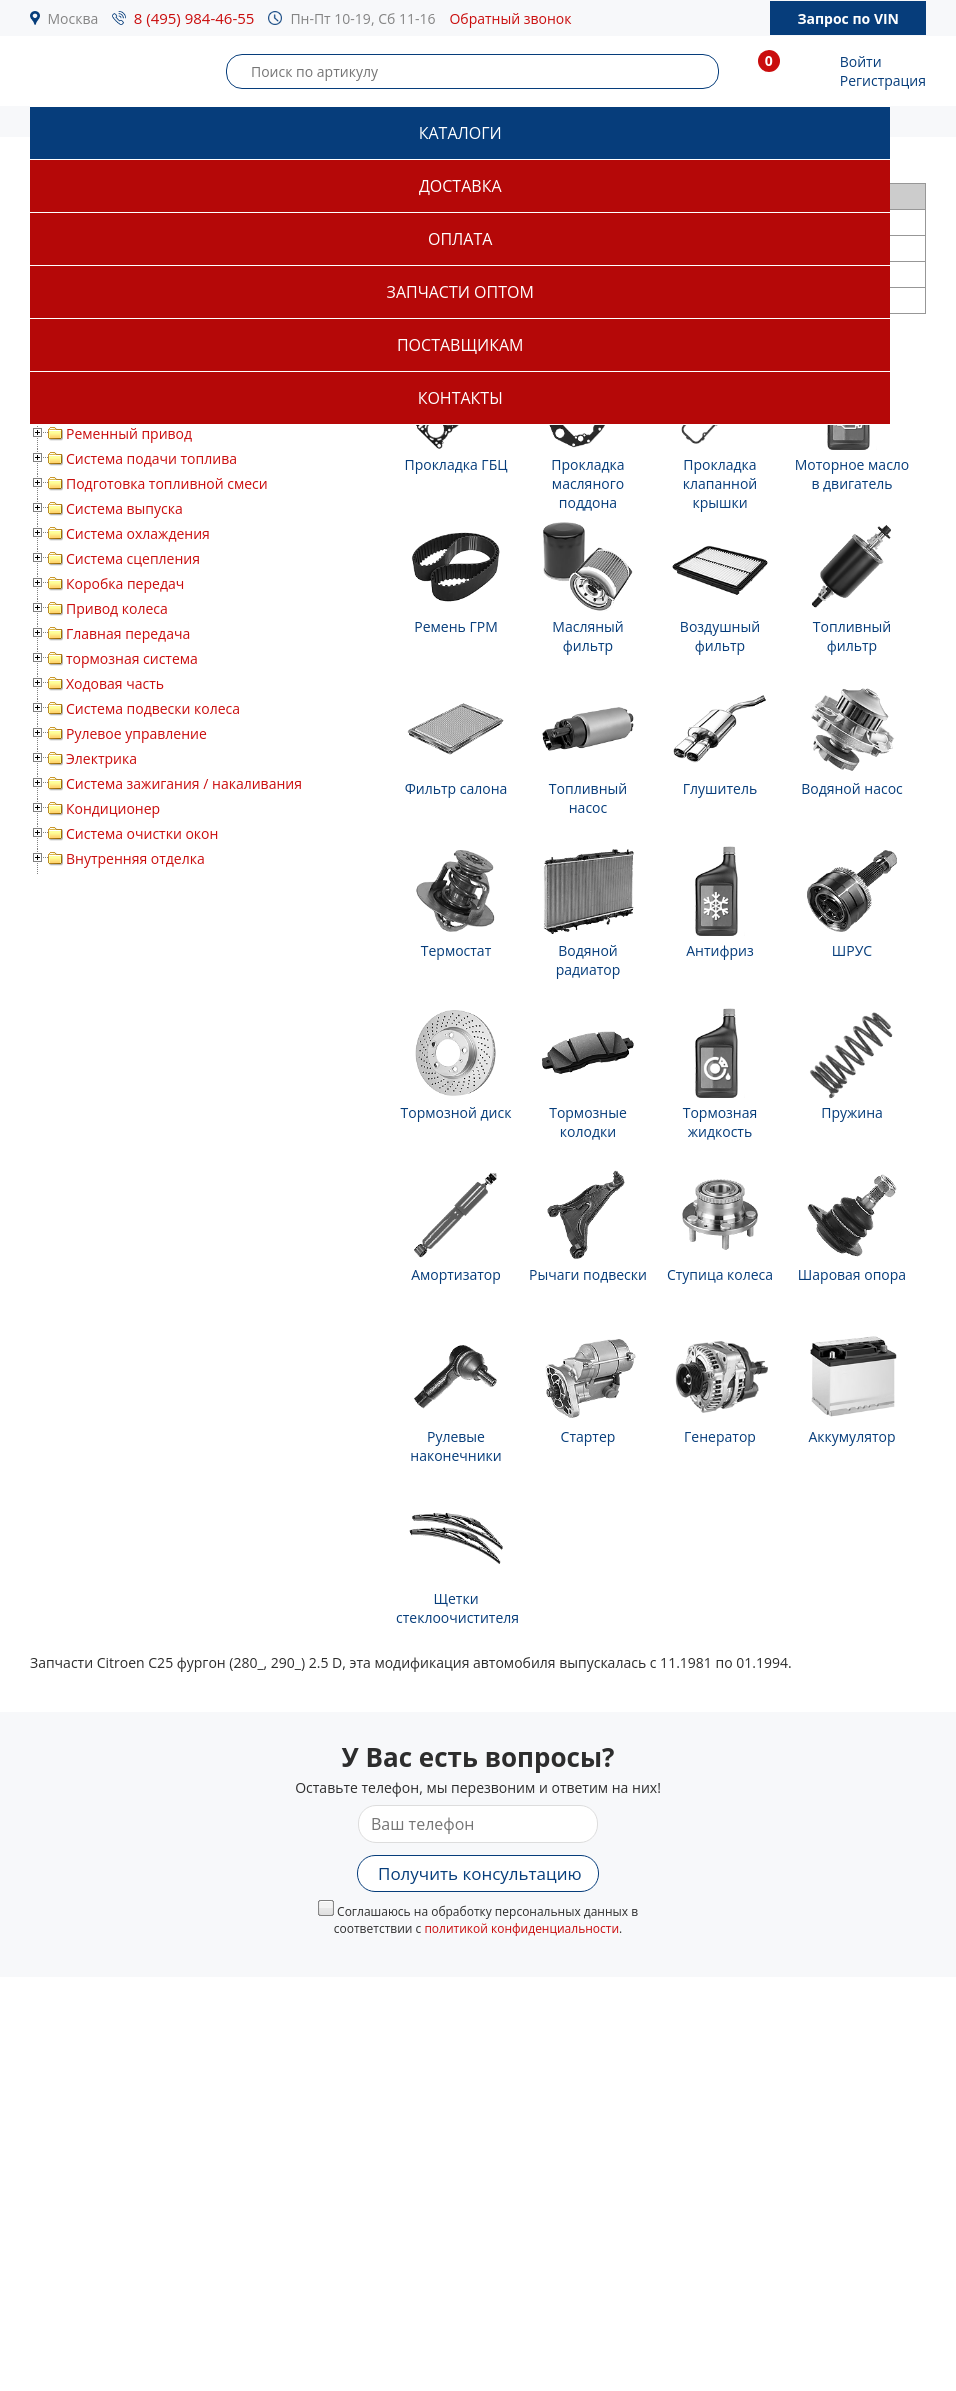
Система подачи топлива (151, 458)
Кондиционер (113, 808)
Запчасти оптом (460, 292)
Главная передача (128, 633)
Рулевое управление (136, 733)
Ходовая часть (115, 683)
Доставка (460, 186)
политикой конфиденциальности (521, 1928)
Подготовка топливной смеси (167, 483)
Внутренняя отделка (135, 858)
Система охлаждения (138, 533)
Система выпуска (124, 508)
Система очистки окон (142, 833)
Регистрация (883, 80)
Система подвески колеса (153, 708)
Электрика (101, 758)
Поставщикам (460, 345)
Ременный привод (129, 433)
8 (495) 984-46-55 (194, 18)
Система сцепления (133, 558)
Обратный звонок (510, 18)
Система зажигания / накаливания (184, 783)
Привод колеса (117, 608)
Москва (73, 18)
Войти (861, 61)
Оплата (460, 239)
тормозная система (132, 658)
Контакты (460, 398)
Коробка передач (125, 583)
